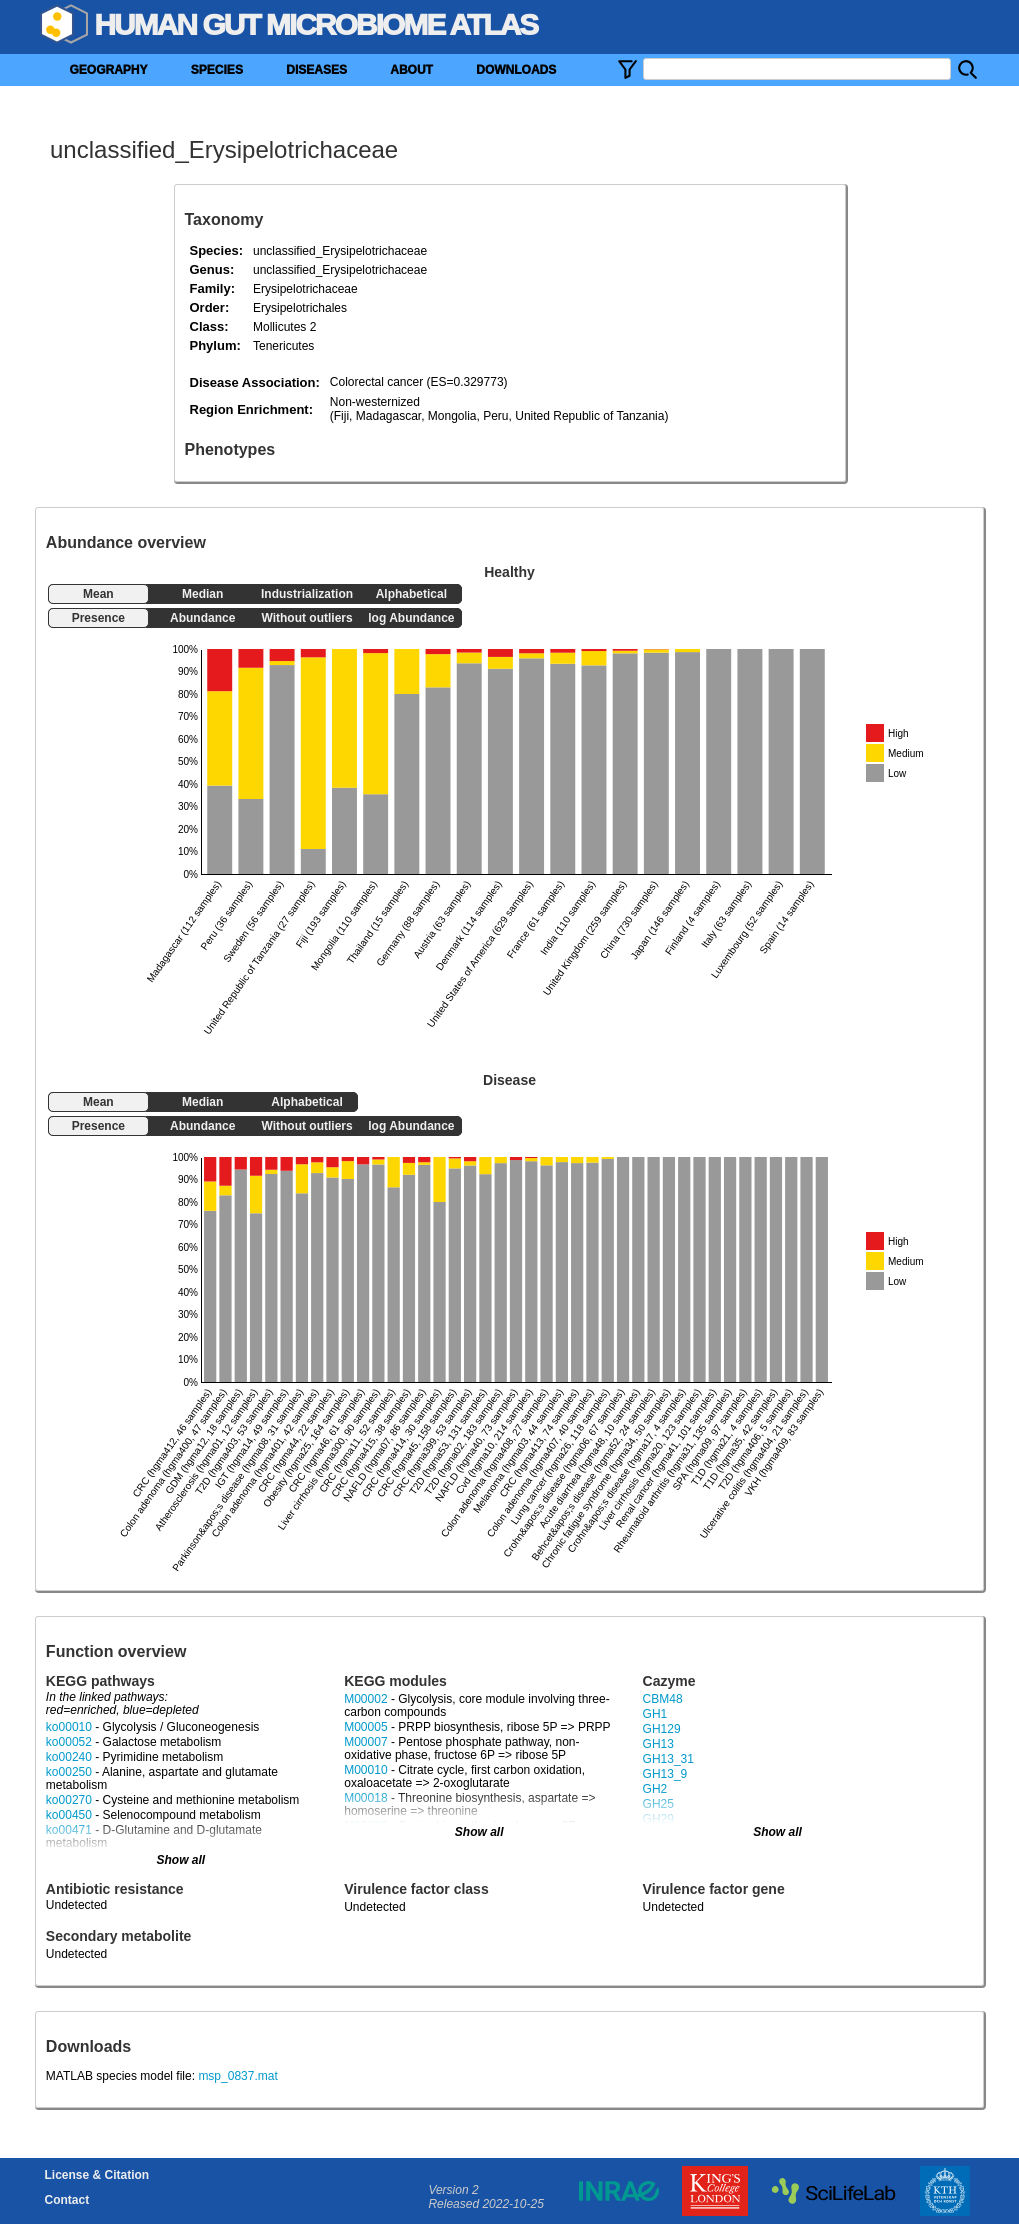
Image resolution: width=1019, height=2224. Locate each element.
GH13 (658, 1744)
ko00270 (69, 1800)
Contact (67, 2200)
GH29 (658, 1819)
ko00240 (69, 1757)
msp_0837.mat (237, 2076)
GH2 (655, 1789)
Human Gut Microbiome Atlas (315, 24)
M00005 (365, 1727)
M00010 (365, 1770)
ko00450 (69, 1815)
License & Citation (97, 2175)
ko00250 (69, 1772)
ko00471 (69, 1830)
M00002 (365, 1699)
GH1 (655, 1714)
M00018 (365, 1798)
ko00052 (69, 1742)
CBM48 (663, 1699)
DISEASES (316, 70)
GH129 (662, 1729)
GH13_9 (665, 1774)
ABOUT (411, 70)
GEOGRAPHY (109, 70)
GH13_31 (668, 1759)
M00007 (365, 1742)
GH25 (658, 1804)
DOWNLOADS (516, 70)
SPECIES (217, 70)
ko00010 (69, 1727)
